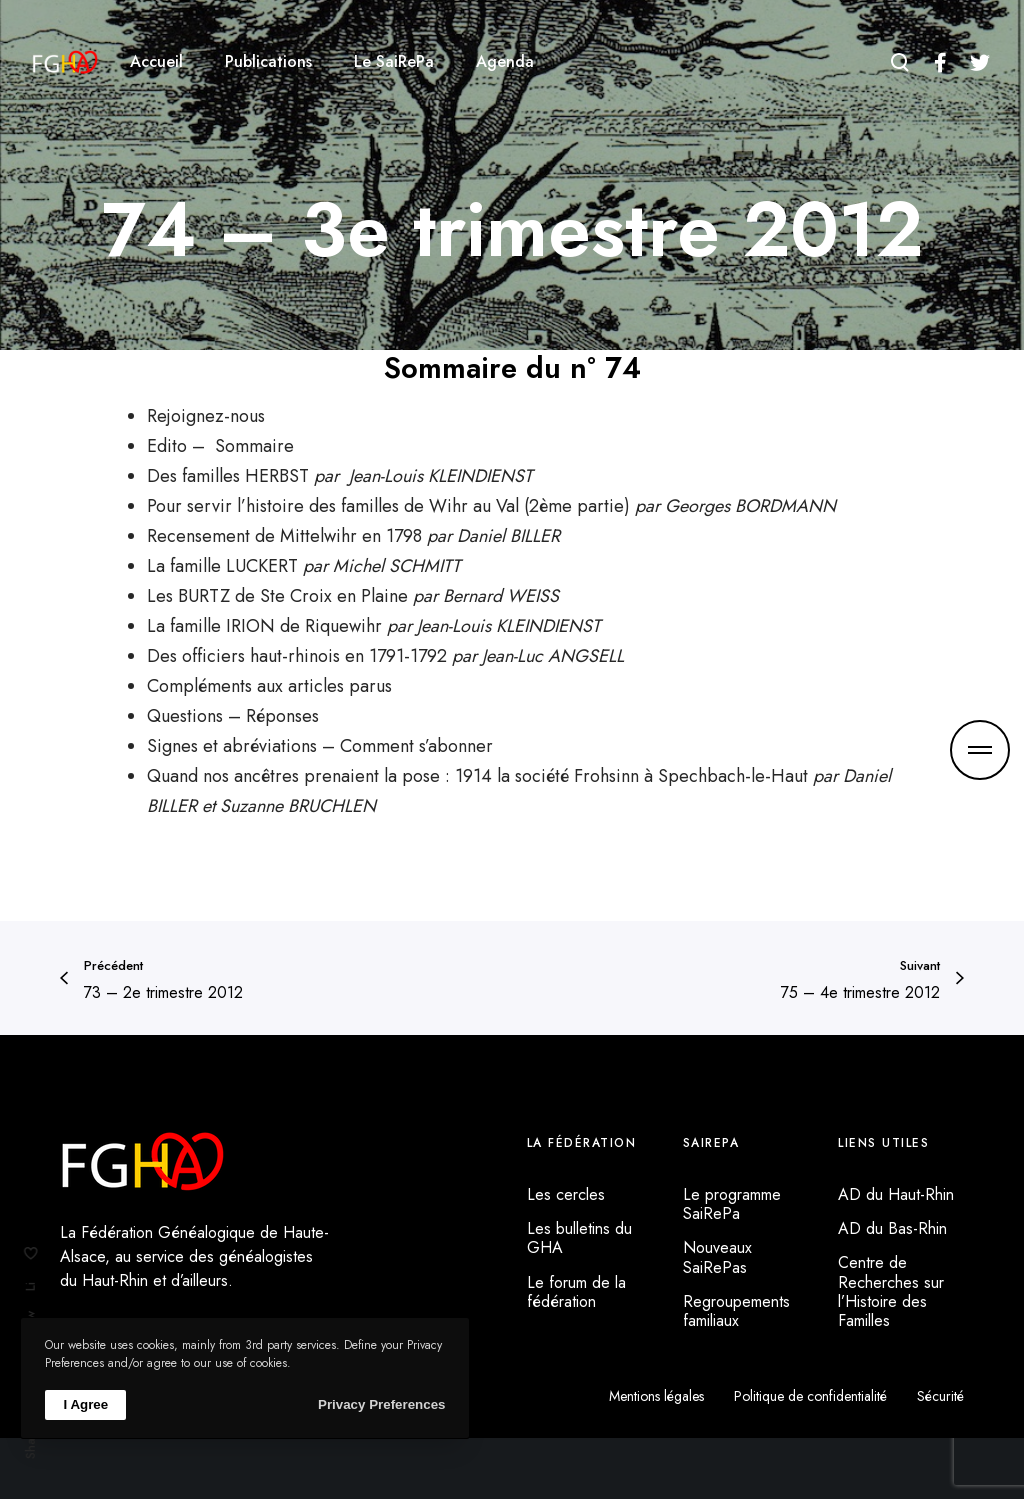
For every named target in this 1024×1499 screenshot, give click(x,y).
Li (30, 1286)
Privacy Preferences (381, 1404)
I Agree (85, 1404)
